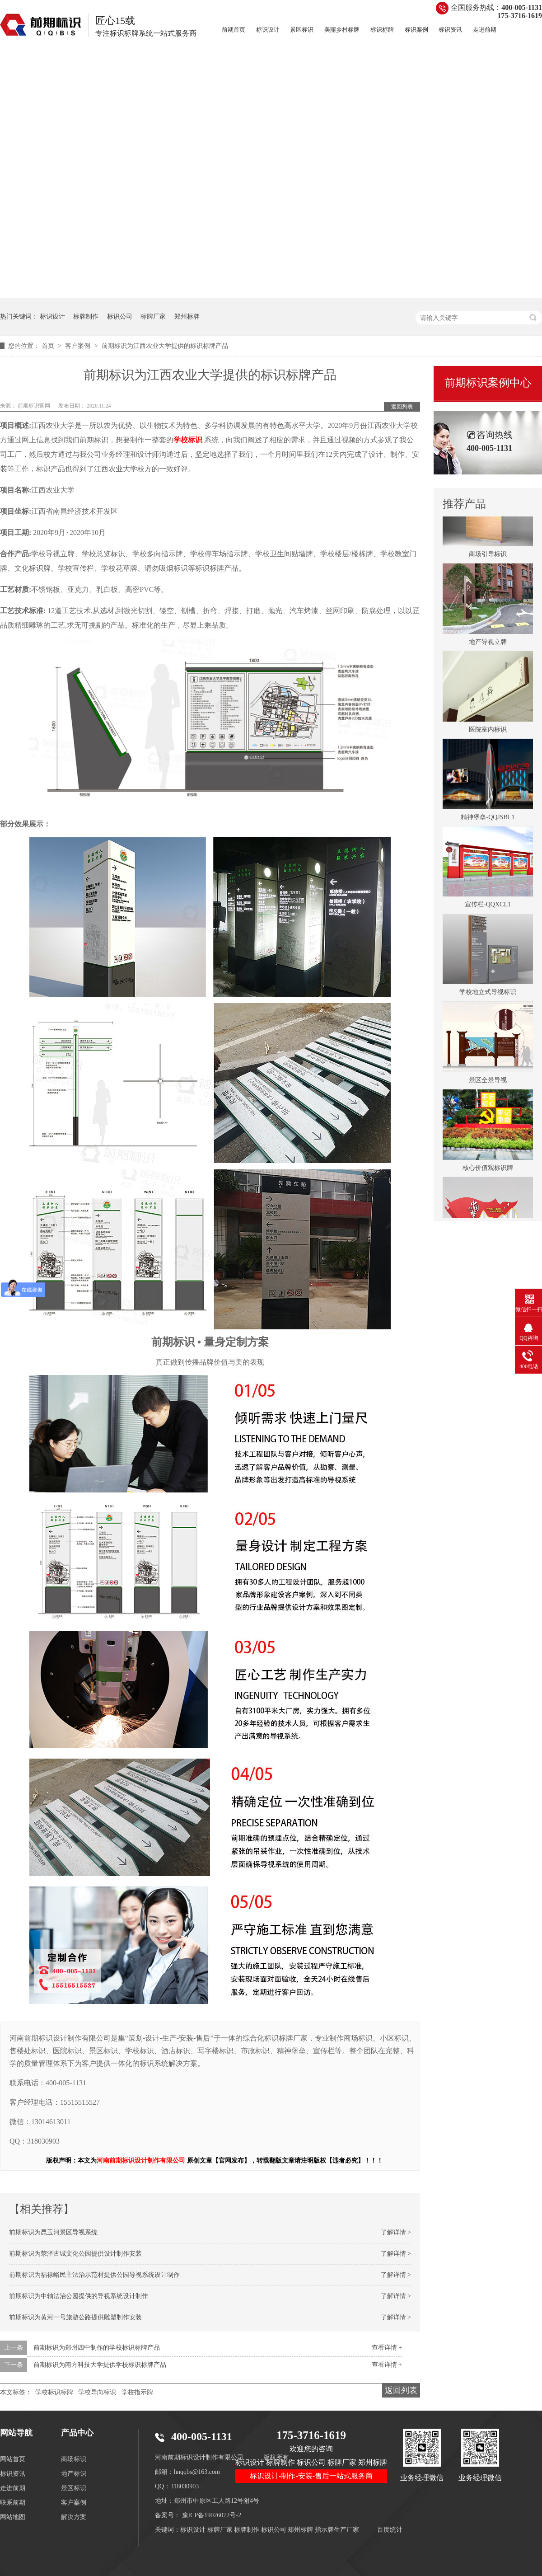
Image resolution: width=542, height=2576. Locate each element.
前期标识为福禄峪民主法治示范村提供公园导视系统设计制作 (94, 2274)
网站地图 (12, 2517)
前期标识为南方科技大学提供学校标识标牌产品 (99, 2364)
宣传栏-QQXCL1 (488, 908)
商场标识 (73, 2459)
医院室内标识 (488, 733)
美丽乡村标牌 (342, 29)
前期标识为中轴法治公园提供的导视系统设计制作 (78, 2296)
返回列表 (402, 407)
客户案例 (78, 346)
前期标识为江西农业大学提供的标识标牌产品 (165, 346)
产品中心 (77, 2432)
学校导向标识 (97, 2392)
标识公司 (119, 316)
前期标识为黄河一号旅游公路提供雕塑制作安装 (75, 2317)
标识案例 (416, 29)
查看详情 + (387, 2347)
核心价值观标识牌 (488, 1171)
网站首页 (12, 2459)
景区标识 (301, 29)
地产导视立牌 (488, 646)
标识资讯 (450, 29)
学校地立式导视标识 (487, 996)
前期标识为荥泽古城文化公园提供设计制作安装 (75, 2253)
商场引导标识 (488, 558)
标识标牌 (382, 29)
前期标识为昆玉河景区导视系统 (53, 2232)
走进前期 (484, 29)
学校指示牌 (137, 2392)
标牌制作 (85, 316)
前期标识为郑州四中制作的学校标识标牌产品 (96, 2347)
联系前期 (12, 2502)
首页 (49, 346)
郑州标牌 (187, 316)
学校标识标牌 (54, 2392)
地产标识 (73, 2473)
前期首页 (233, 29)
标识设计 (268, 29)
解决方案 (73, 2517)
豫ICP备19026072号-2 (211, 2515)
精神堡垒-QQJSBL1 (487, 821)
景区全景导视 (488, 1084)
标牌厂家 (153, 316)
